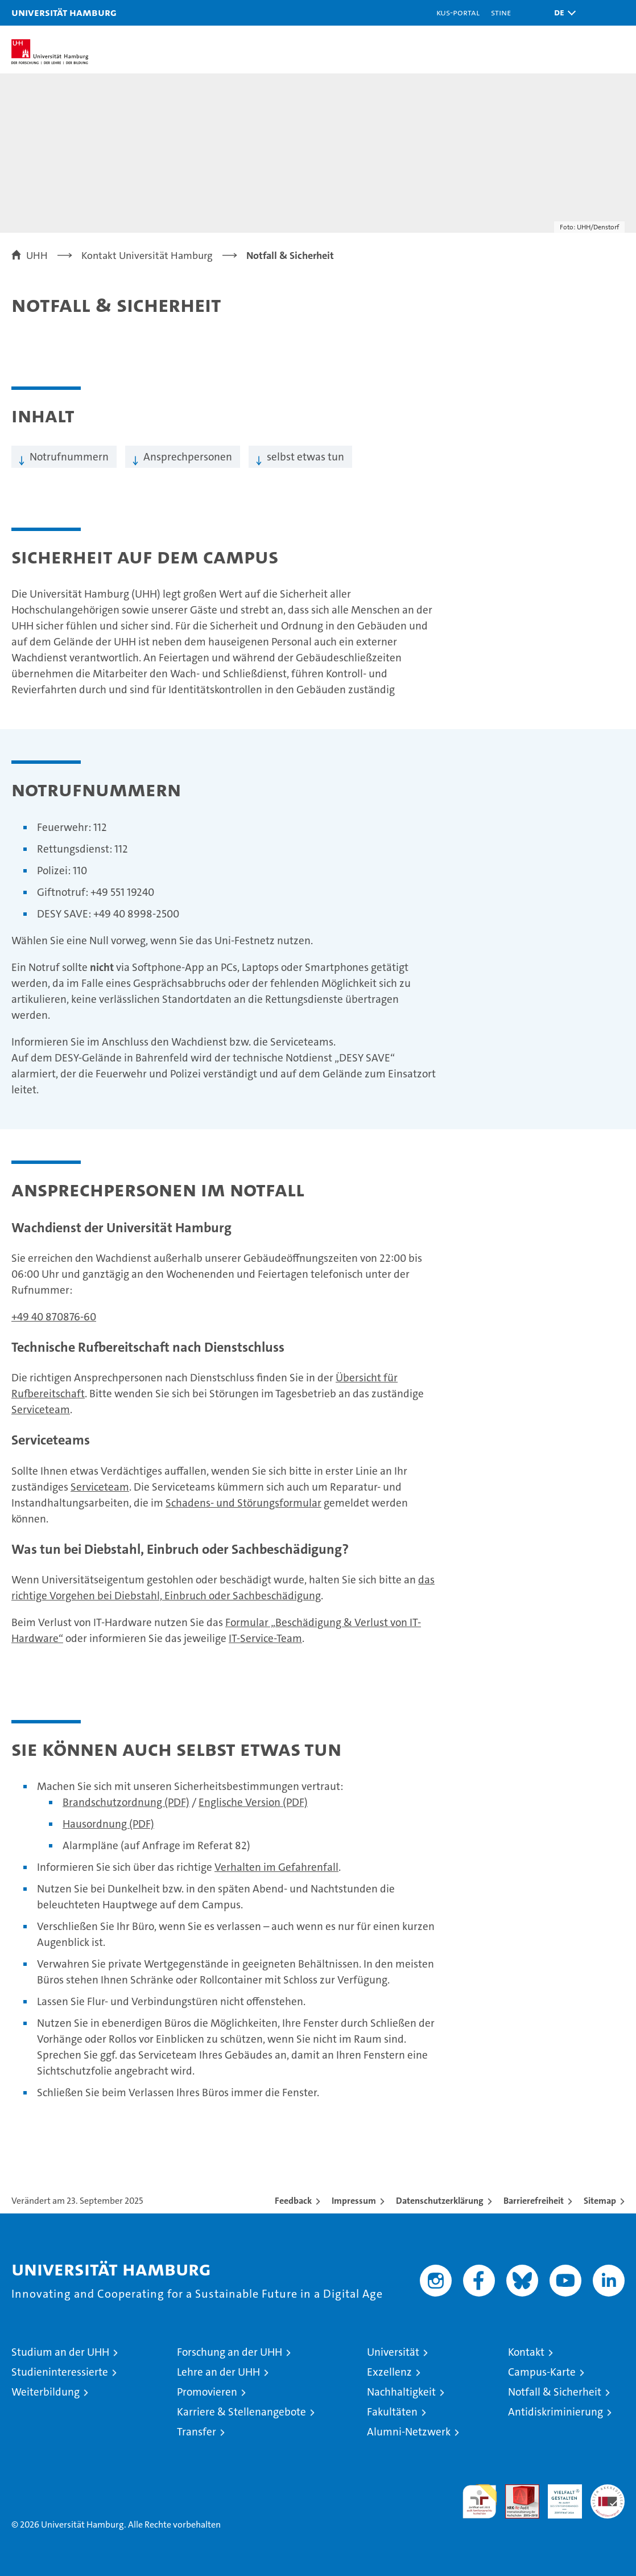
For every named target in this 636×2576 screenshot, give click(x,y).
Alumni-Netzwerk (409, 2432)
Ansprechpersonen (187, 457)
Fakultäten (392, 2412)
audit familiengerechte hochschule (479, 2501)
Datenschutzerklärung (440, 2201)
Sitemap (600, 2201)
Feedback (293, 2201)
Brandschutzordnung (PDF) (126, 1802)
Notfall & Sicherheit (554, 2392)
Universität (393, 2352)
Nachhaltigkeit (401, 2392)
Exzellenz (389, 2372)
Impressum (354, 2201)
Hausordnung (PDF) (108, 1824)
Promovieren (207, 2392)
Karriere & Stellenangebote (241, 2412)
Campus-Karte (542, 2372)
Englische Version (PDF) (253, 1802)
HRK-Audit (558, 2496)
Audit (516, 2490)
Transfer (196, 2432)
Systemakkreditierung (607, 2490)
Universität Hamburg (64, 12)
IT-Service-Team (265, 1638)
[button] (562, 13)
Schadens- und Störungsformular (243, 1503)
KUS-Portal (458, 12)
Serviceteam (40, 1409)
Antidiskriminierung (555, 2412)
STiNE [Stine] (501, 12)
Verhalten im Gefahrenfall (276, 1867)
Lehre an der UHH (218, 2372)
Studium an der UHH (60, 2352)
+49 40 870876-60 (53, 1317)
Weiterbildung (45, 2392)
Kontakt (526, 2352)
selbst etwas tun (305, 457)
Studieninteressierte (59, 2372)
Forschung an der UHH (229, 2352)
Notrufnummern (69, 457)
